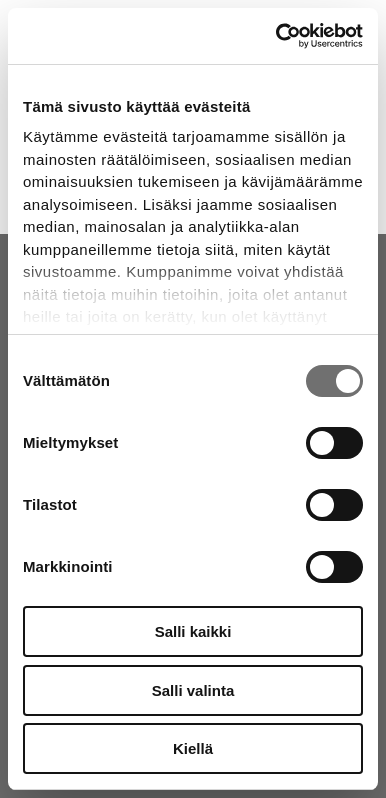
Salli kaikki (193, 631)
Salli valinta (193, 690)
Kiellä (193, 748)
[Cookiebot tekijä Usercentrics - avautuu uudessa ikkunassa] (277, 36)
